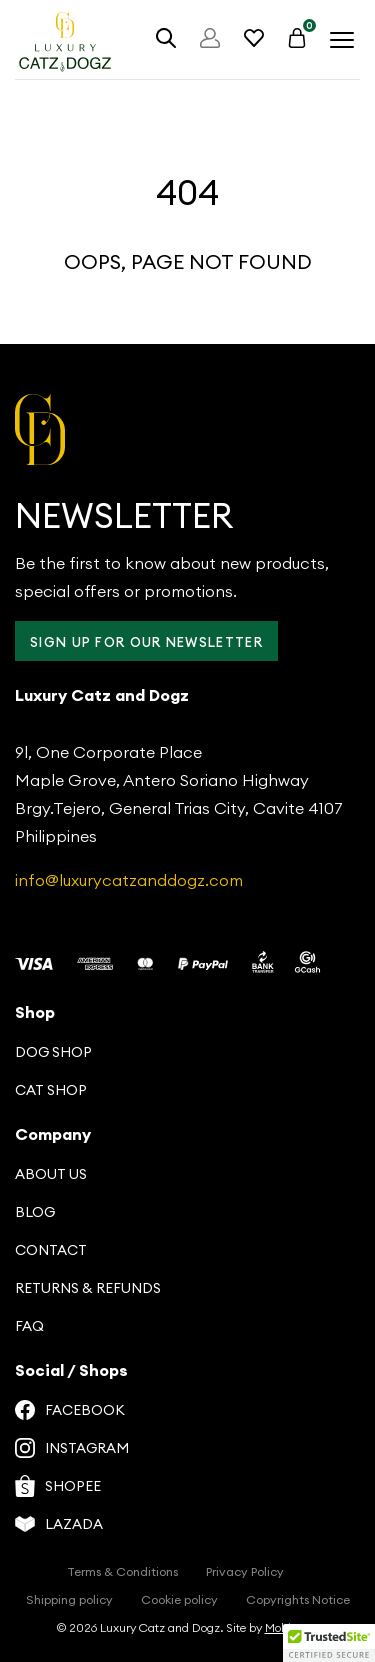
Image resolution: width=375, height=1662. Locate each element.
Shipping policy (69, 1599)
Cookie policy (179, 1599)
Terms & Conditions (122, 1571)
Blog (35, 1212)
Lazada (59, 1524)
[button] (329, 1643)
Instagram (72, 1448)
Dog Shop (53, 1052)
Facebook (70, 1410)
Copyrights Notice (298, 1599)
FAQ (29, 1326)
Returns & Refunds (88, 1288)
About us (51, 1174)
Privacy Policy (245, 1571)
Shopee (58, 1486)
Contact (51, 1250)
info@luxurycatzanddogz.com (129, 880)
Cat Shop (51, 1090)
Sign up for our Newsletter (146, 642)
